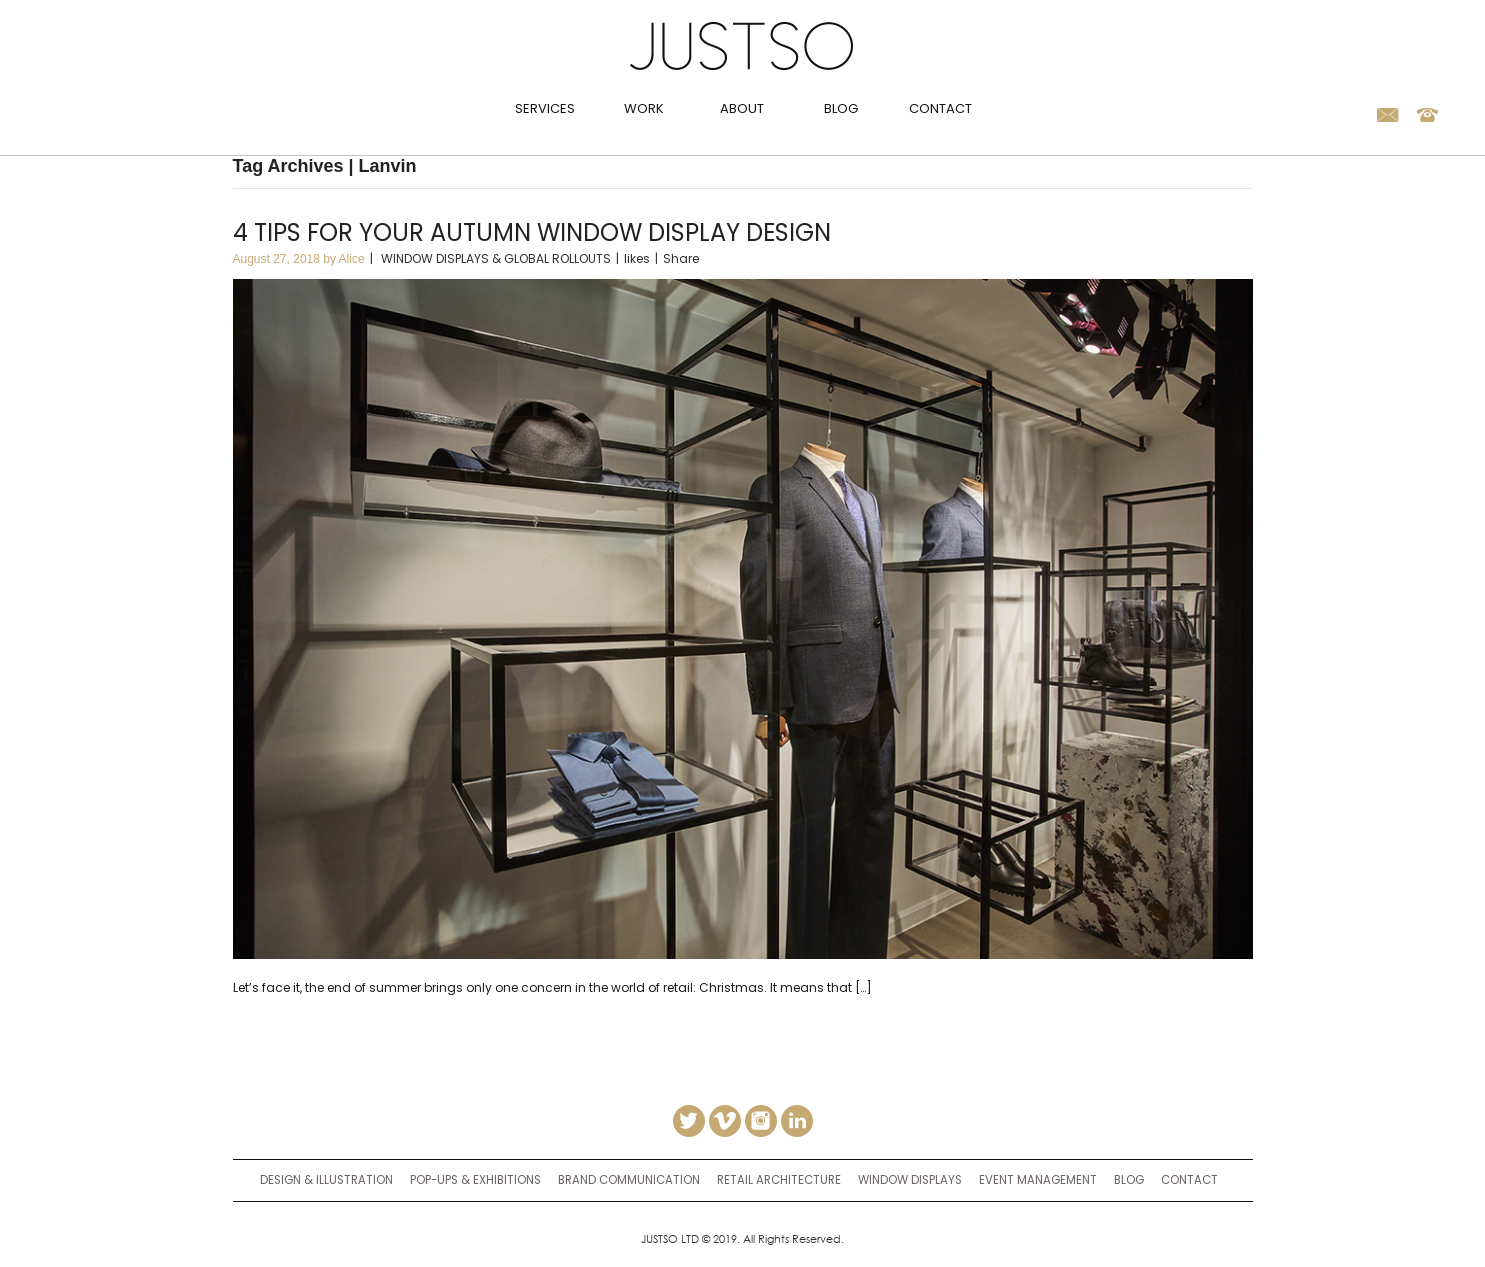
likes (637, 258)
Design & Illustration (326, 1180)
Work (644, 108)
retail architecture (779, 1180)
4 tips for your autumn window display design (532, 232)
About (742, 108)
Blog (841, 108)
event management (1038, 1180)
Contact (940, 108)
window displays (910, 1180)
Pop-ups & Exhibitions (475, 1180)
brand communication (629, 1180)
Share (681, 258)
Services (545, 108)
